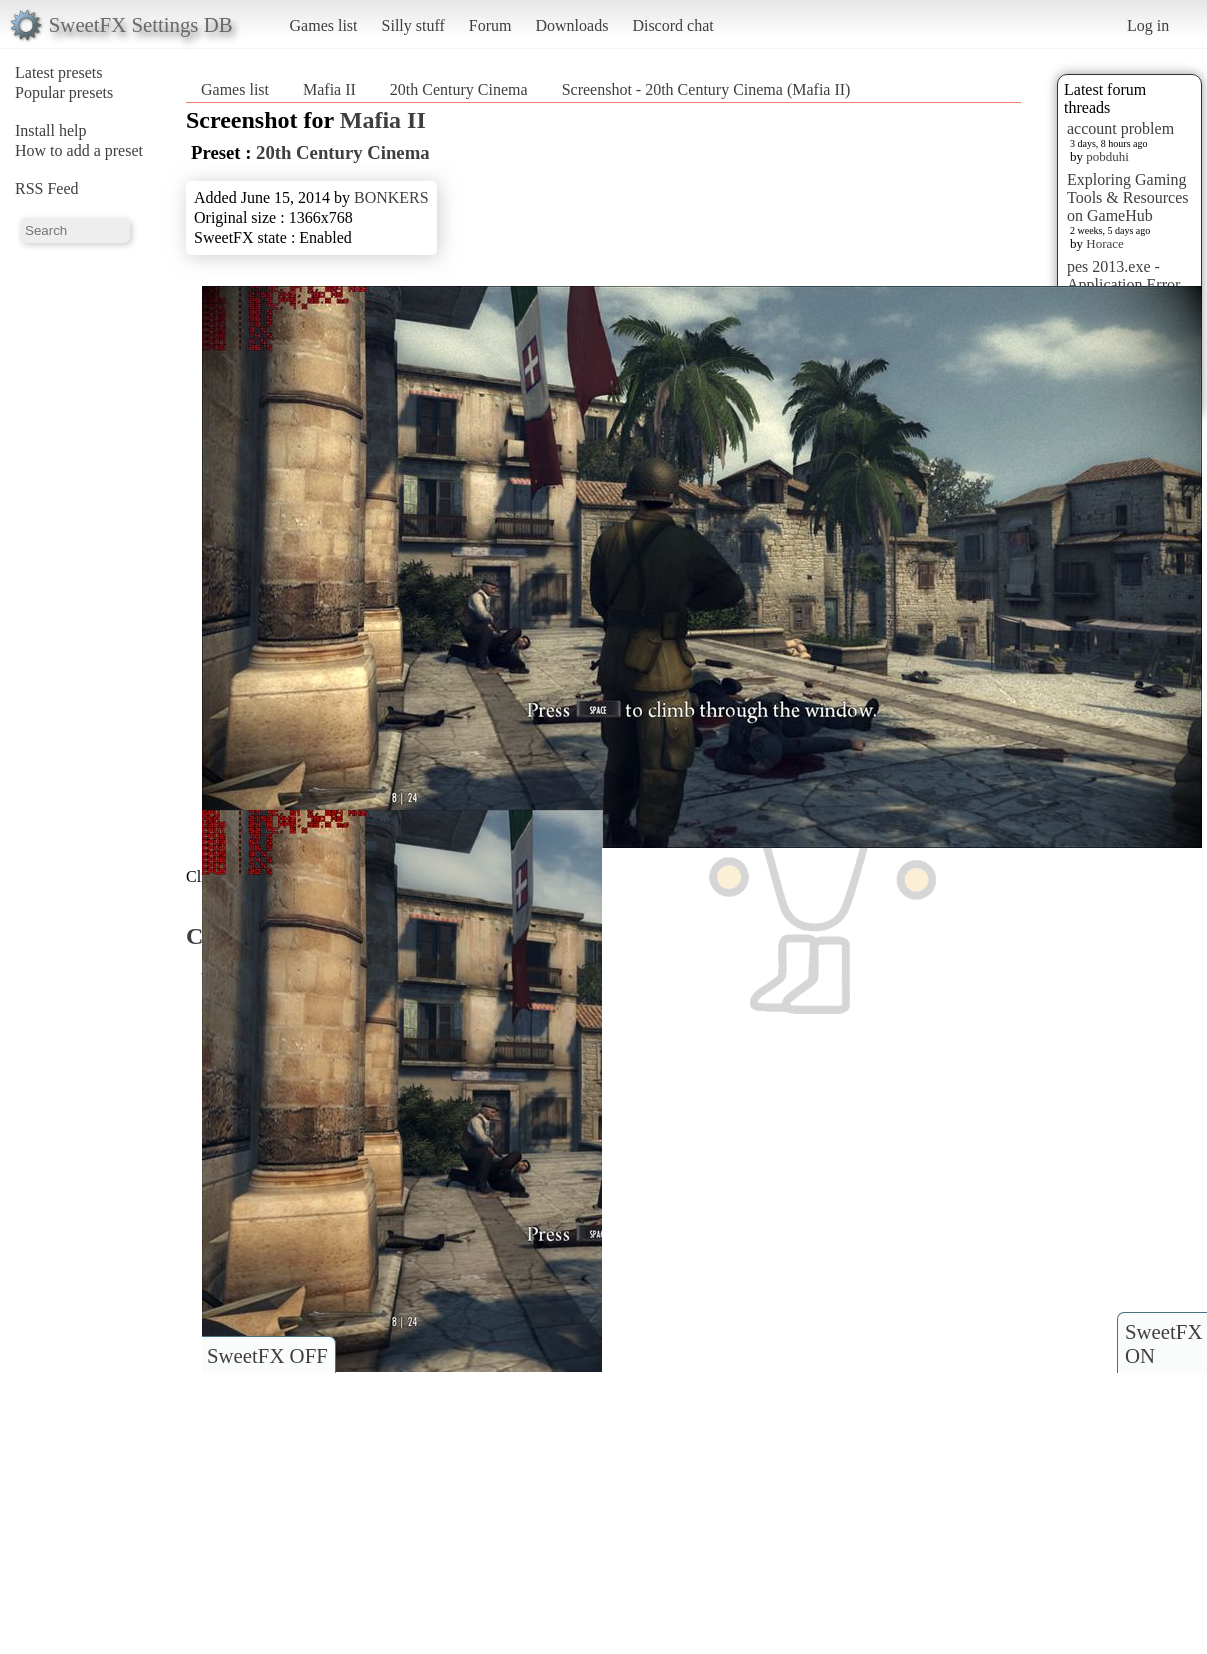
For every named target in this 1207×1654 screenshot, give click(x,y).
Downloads (571, 25)
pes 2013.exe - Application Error (1123, 275)
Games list (324, 25)
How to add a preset (79, 150)
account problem (1120, 128)
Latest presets (59, 72)
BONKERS (391, 197)
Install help (51, 130)
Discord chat (672, 25)
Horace (1105, 243)
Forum (490, 25)
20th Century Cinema (459, 89)
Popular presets (64, 92)
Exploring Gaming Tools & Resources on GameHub (1128, 197)
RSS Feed (47, 188)
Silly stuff (413, 25)
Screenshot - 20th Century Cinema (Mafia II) (706, 89)
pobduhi (1107, 156)
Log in (1148, 25)
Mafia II (329, 89)
